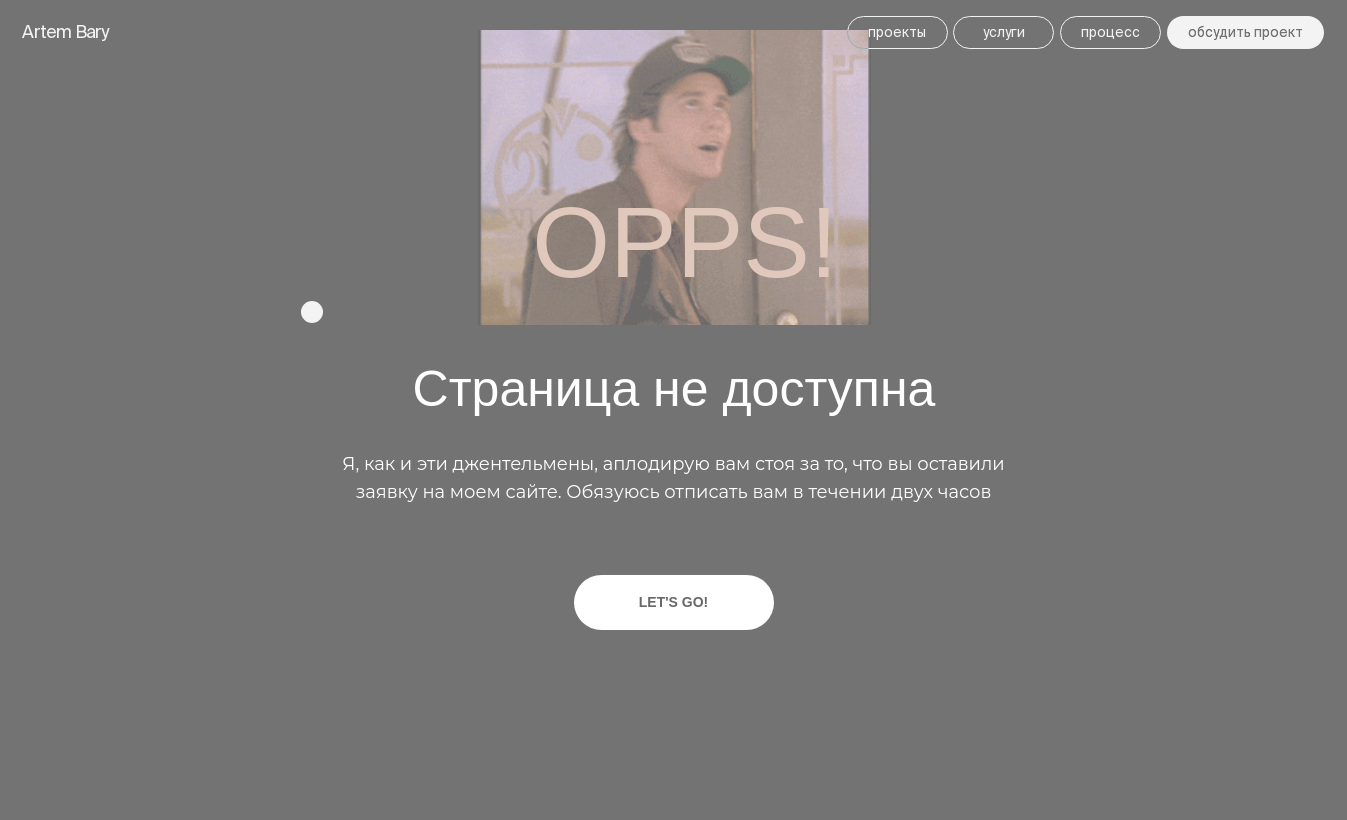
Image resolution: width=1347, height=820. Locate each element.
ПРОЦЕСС (1110, 32)
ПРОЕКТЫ (897, 32)
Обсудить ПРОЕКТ (1245, 32)
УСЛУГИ (1004, 32)
